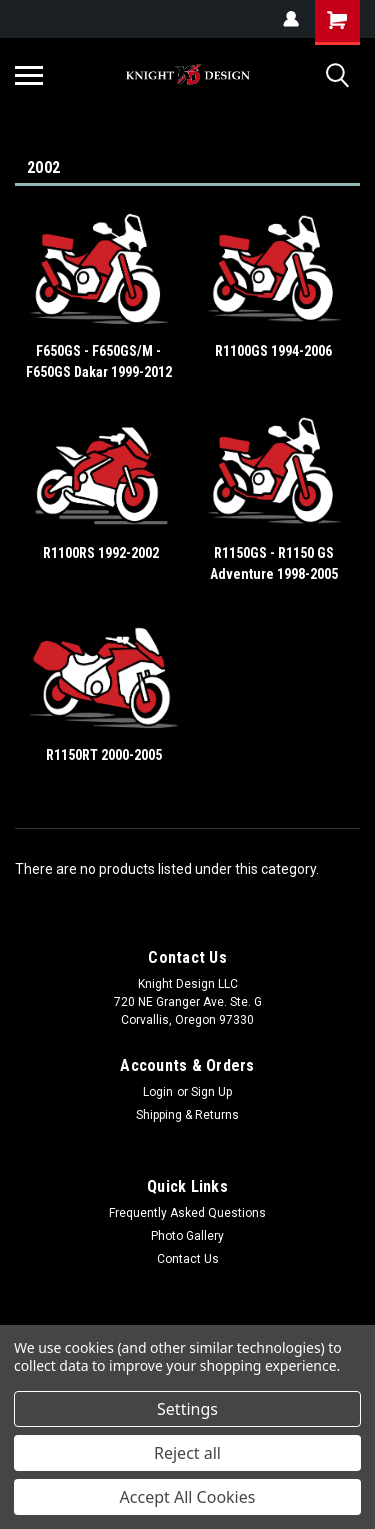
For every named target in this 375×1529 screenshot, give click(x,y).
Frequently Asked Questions (187, 1213)
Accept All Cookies (188, 1497)
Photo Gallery (187, 1236)
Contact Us (188, 1259)
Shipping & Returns (187, 1115)
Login (158, 1092)
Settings (187, 1409)
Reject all (187, 1453)
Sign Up (211, 1092)
